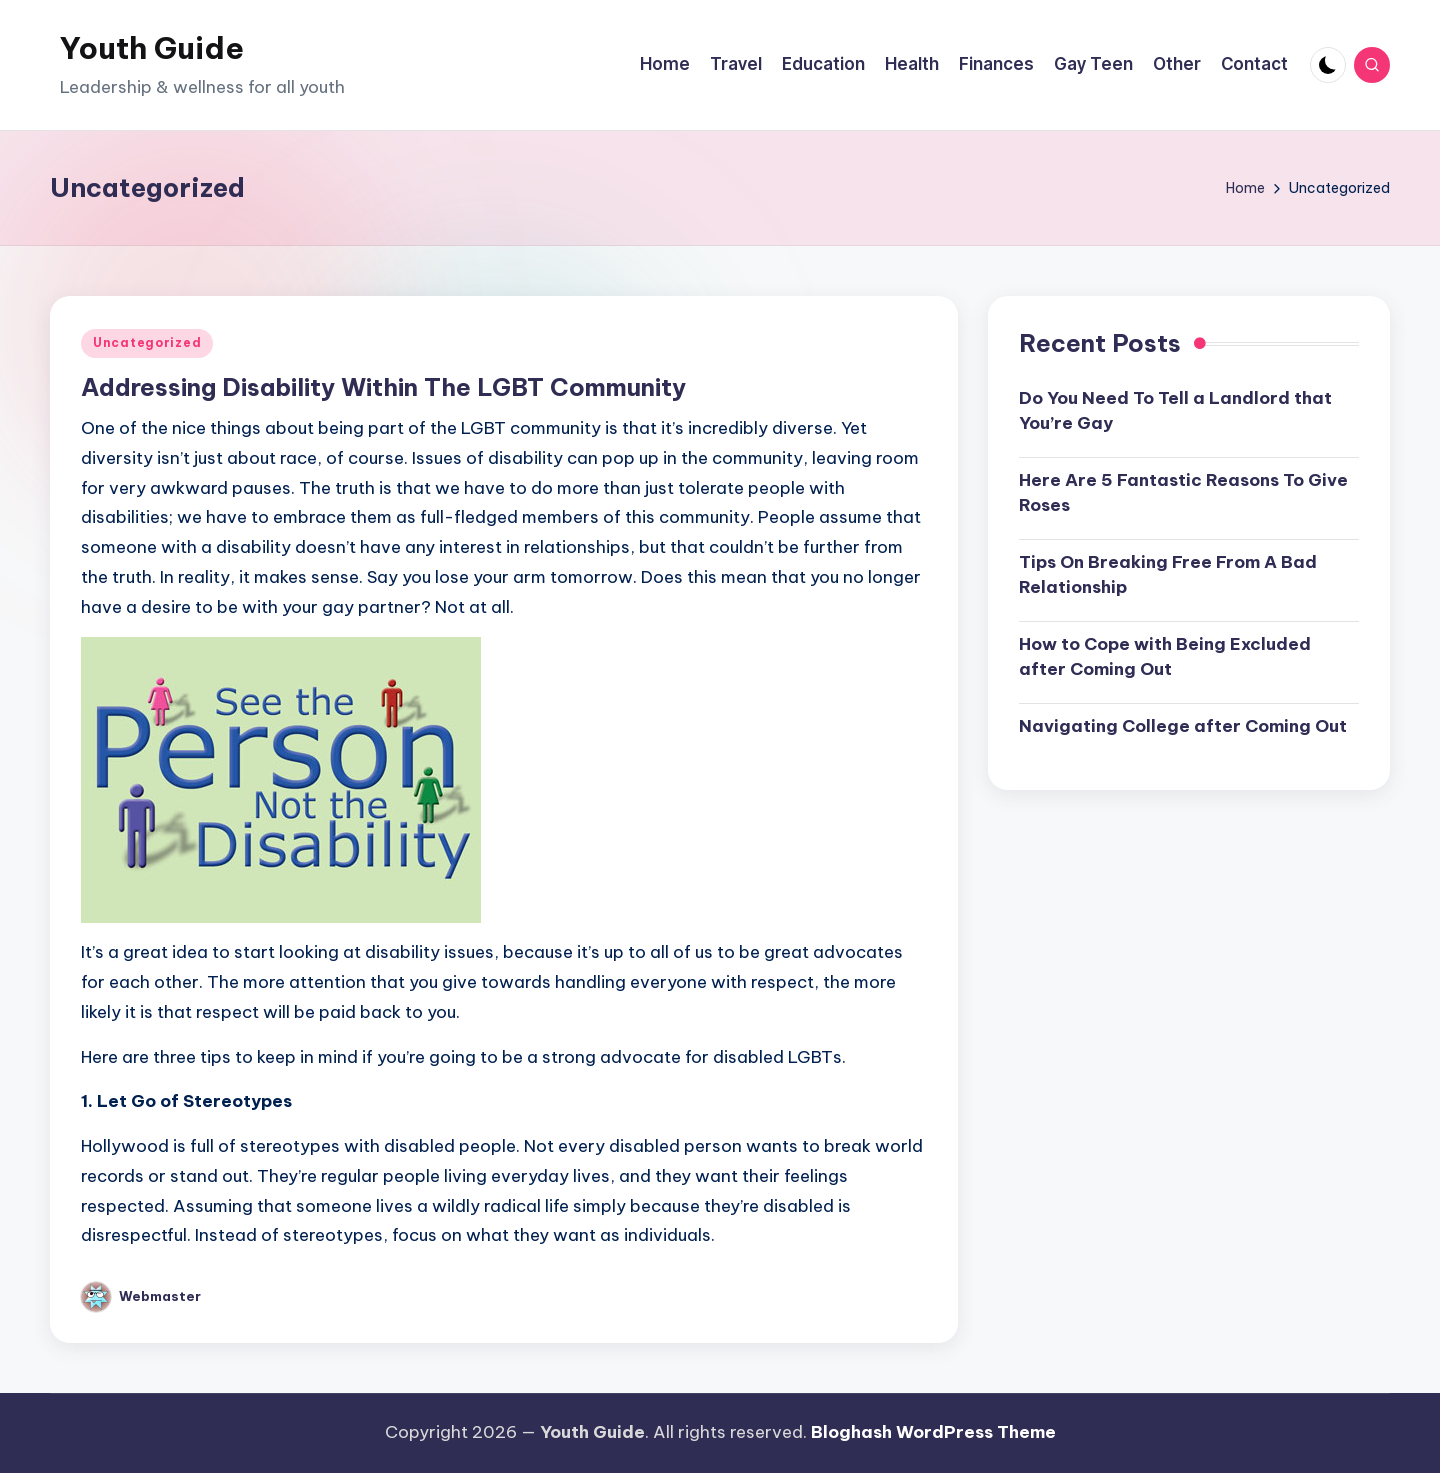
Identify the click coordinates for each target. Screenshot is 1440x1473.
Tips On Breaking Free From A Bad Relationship (1168, 575)
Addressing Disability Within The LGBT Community (383, 387)
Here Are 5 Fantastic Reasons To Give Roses (1183, 493)
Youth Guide (152, 48)
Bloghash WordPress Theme (933, 1432)
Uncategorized (147, 342)
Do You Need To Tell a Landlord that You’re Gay (1175, 411)
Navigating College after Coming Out (1183, 726)
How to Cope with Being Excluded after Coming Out (1165, 657)
